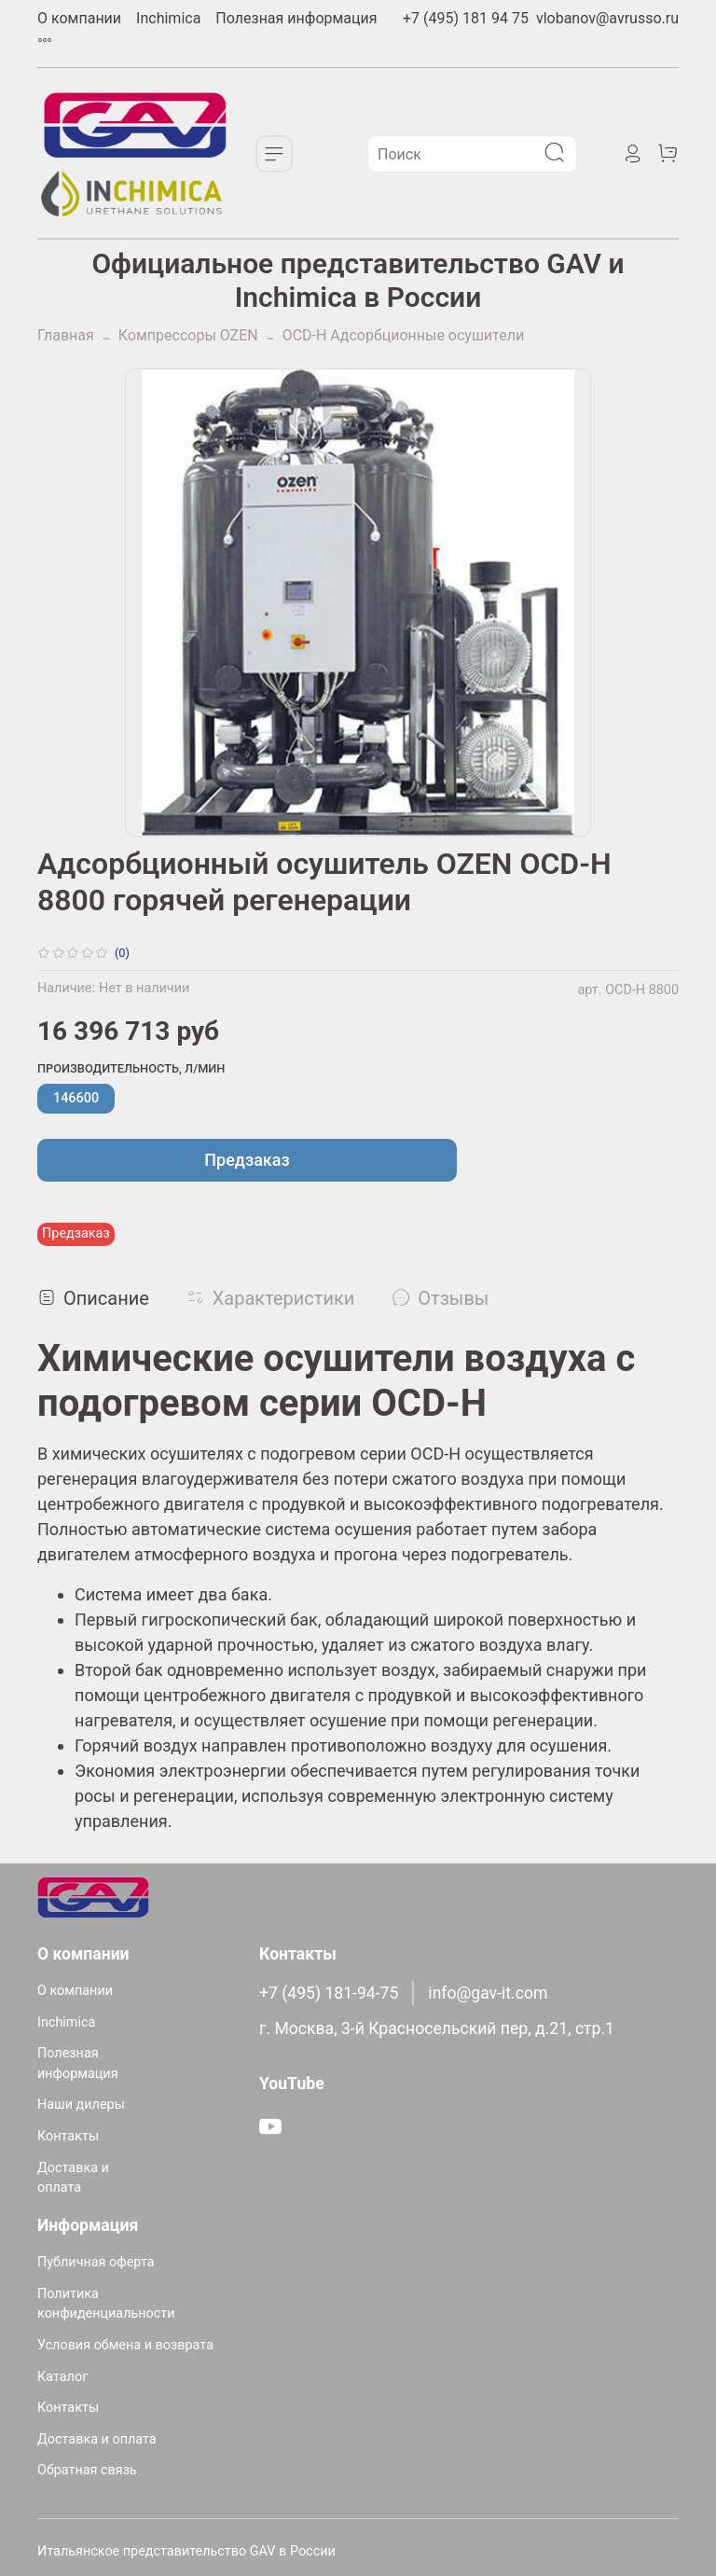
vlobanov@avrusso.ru (607, 18)
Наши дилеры (81, 2104)
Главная (65, 335)
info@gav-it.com (487, 1993)
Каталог (62, 2377)
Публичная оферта (96, 2262)
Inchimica (168, 18)
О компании (79, 18)
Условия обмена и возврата (125, 2345)
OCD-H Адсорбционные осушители (403, 335)
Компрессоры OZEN (188, 335)
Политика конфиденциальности (106, 2304)
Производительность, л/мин (131, 1068)
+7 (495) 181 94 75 (466, 18)
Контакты (68, 2136)
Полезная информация (296, 18)
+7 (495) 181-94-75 (328, 1993)
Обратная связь (87, 2470)
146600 (76, 1098)
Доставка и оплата (73, 2178)
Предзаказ (246, 1160)
